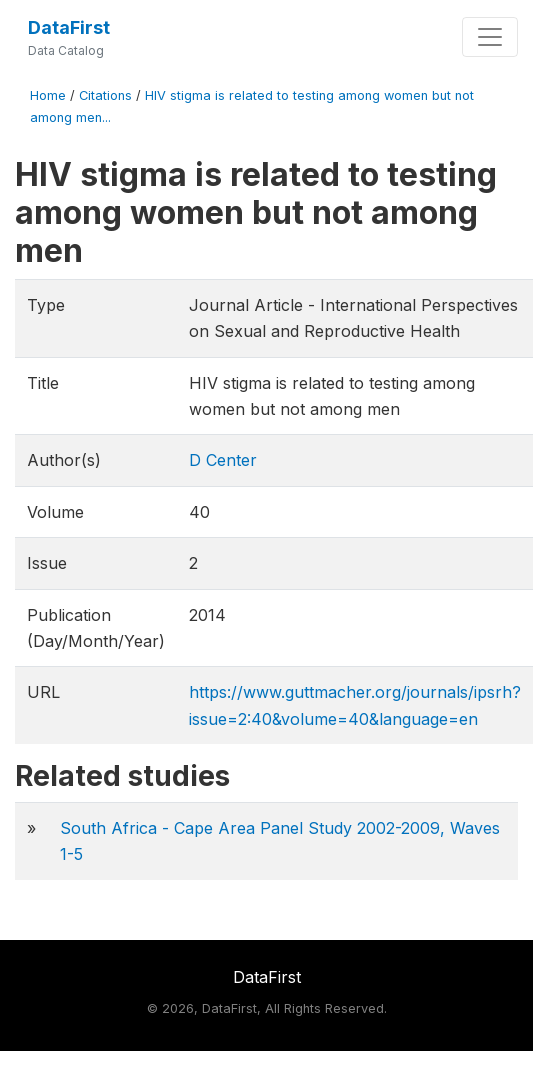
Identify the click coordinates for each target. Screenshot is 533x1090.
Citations (105, 95)
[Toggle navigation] (490, 37)
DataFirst (69, 27)
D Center (223, 460)
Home (48, 95)
